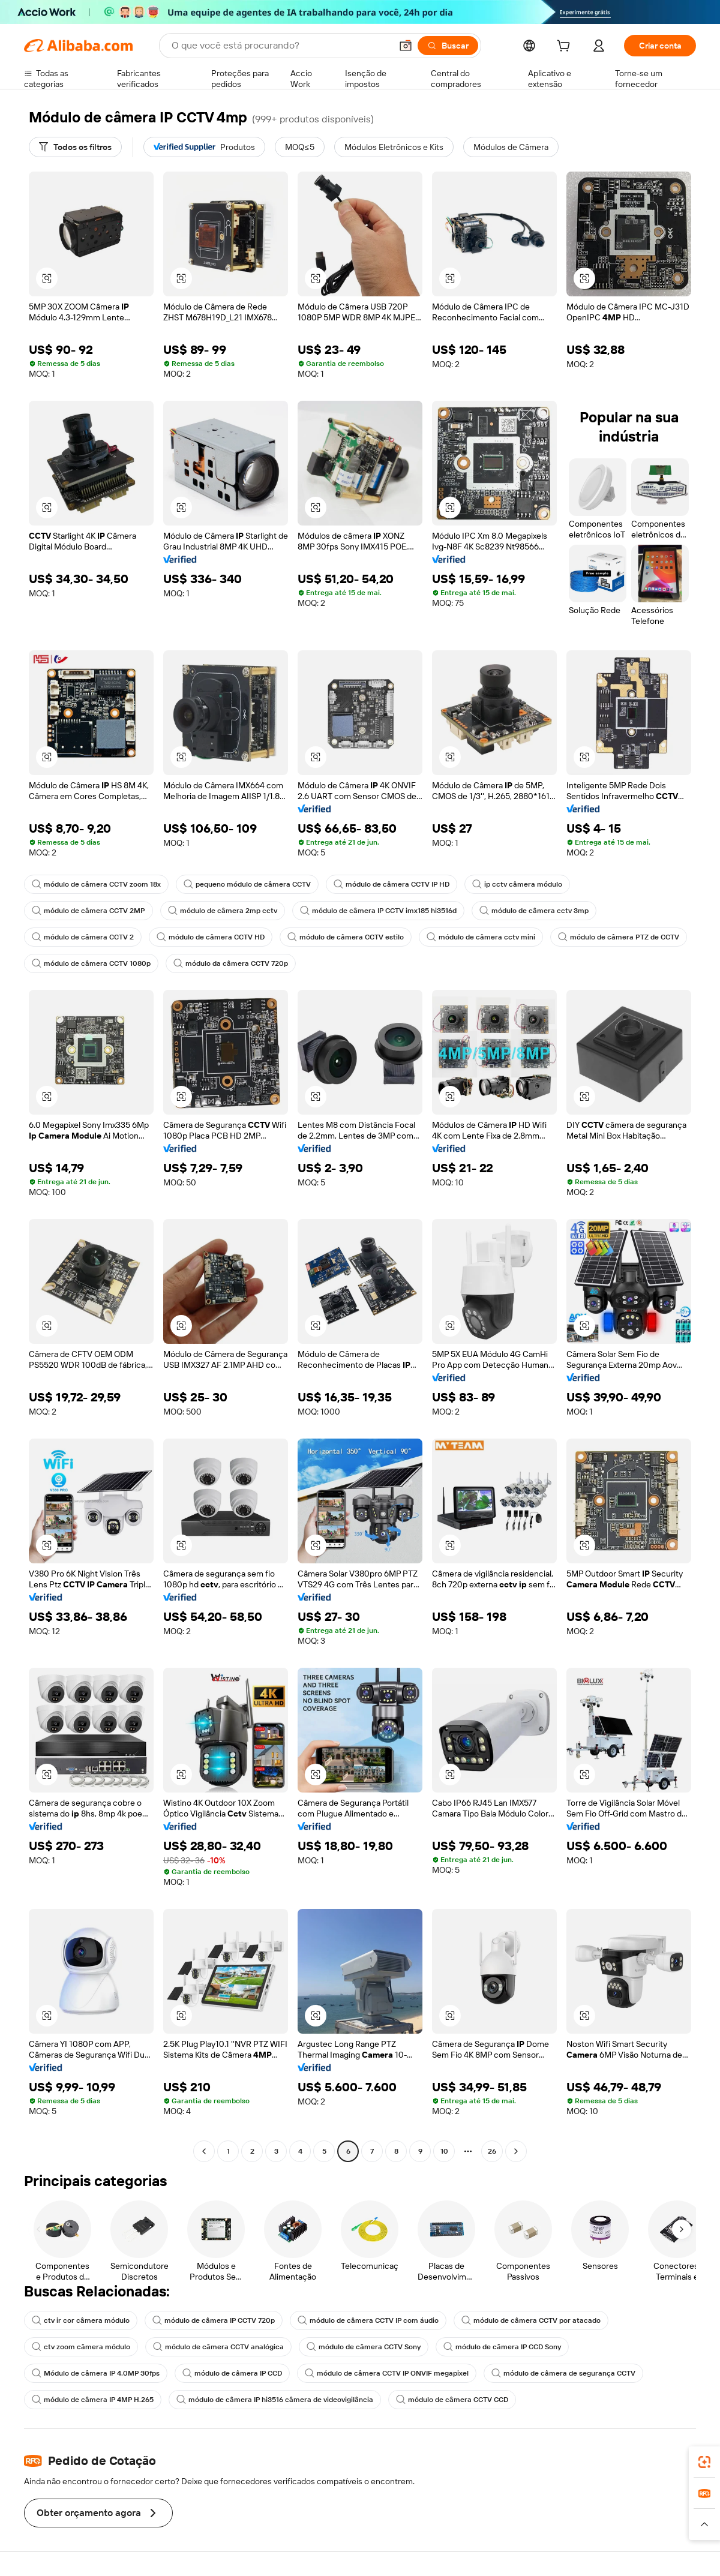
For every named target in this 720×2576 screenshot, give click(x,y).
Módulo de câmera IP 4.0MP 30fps (96, 2373)
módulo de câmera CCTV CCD (452, 2399)
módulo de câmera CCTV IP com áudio (368, 2320)
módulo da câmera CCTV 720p (230, 963)
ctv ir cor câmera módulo (81, 2320)
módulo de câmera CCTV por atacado (531, 2320)
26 (492, 2151)
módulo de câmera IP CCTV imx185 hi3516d (378, 910)
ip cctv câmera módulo (517, 884)
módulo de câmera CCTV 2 (83, 937)
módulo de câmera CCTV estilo (345, 937)
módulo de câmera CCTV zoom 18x (96, 884)
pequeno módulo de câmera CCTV (247, 884)
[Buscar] (448, 45)
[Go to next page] (516, 2151)
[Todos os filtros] (75, 147)
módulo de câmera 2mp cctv (222, 910)
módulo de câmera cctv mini (481, 937)
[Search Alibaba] (280, 45)
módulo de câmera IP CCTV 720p (213, 2320)
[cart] (566, 47)
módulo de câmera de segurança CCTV (563, 2373)
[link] (704, 2462)
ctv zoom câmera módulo (81, 2347)
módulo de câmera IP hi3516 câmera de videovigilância (274, 2399)
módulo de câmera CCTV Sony (364, 2347)
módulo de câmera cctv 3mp (534, 910)
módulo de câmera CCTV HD (211, 937)
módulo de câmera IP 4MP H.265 (93, 2399)
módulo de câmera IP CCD (232, 2373)
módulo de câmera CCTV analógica (218, 2347)
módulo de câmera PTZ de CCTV (618, 937)
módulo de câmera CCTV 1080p (91, 963)
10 (444, 2151)
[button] (405, 45)
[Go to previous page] (204, 2151)
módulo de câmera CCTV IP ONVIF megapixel (387, 2373)
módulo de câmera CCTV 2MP (88, 910)
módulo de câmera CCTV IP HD (391, 884)
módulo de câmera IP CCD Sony (502, 2347)
